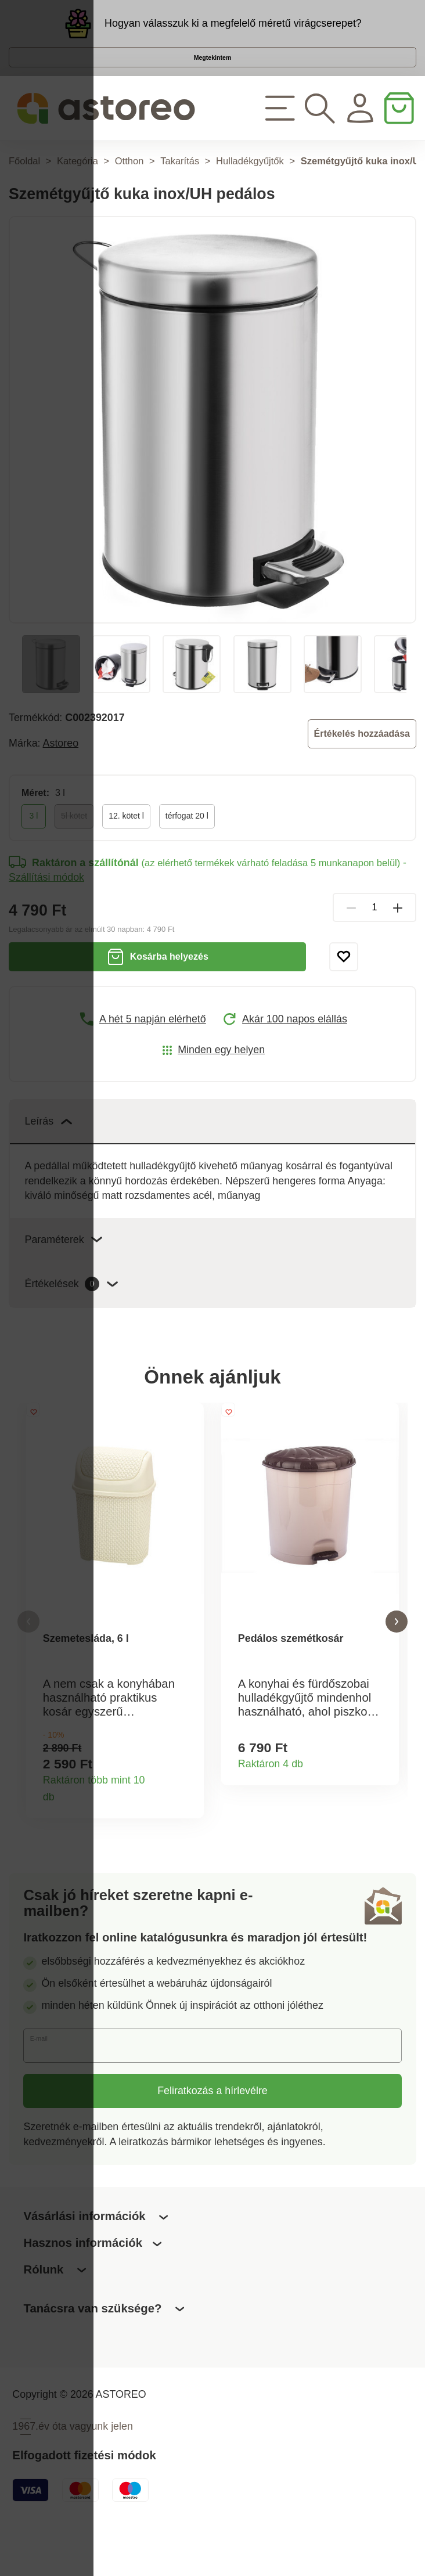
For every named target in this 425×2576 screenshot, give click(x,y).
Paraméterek (63, 1271)
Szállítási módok (46, 909)
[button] (28, 1659)
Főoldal (24, 193)
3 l (34, 847)
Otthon (129, 193)
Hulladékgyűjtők (250, 193)
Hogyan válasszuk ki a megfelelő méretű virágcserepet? (233, 29)
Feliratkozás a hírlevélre (212, 2135)
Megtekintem (212, 76)
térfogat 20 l (186, 847)
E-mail (49, 2089)
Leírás (47, 1153)
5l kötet (74, 847)
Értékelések (71, 1316)
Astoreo (61, 775)
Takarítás (179, 193)
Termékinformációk (187, 1838)
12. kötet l (126, 847)
